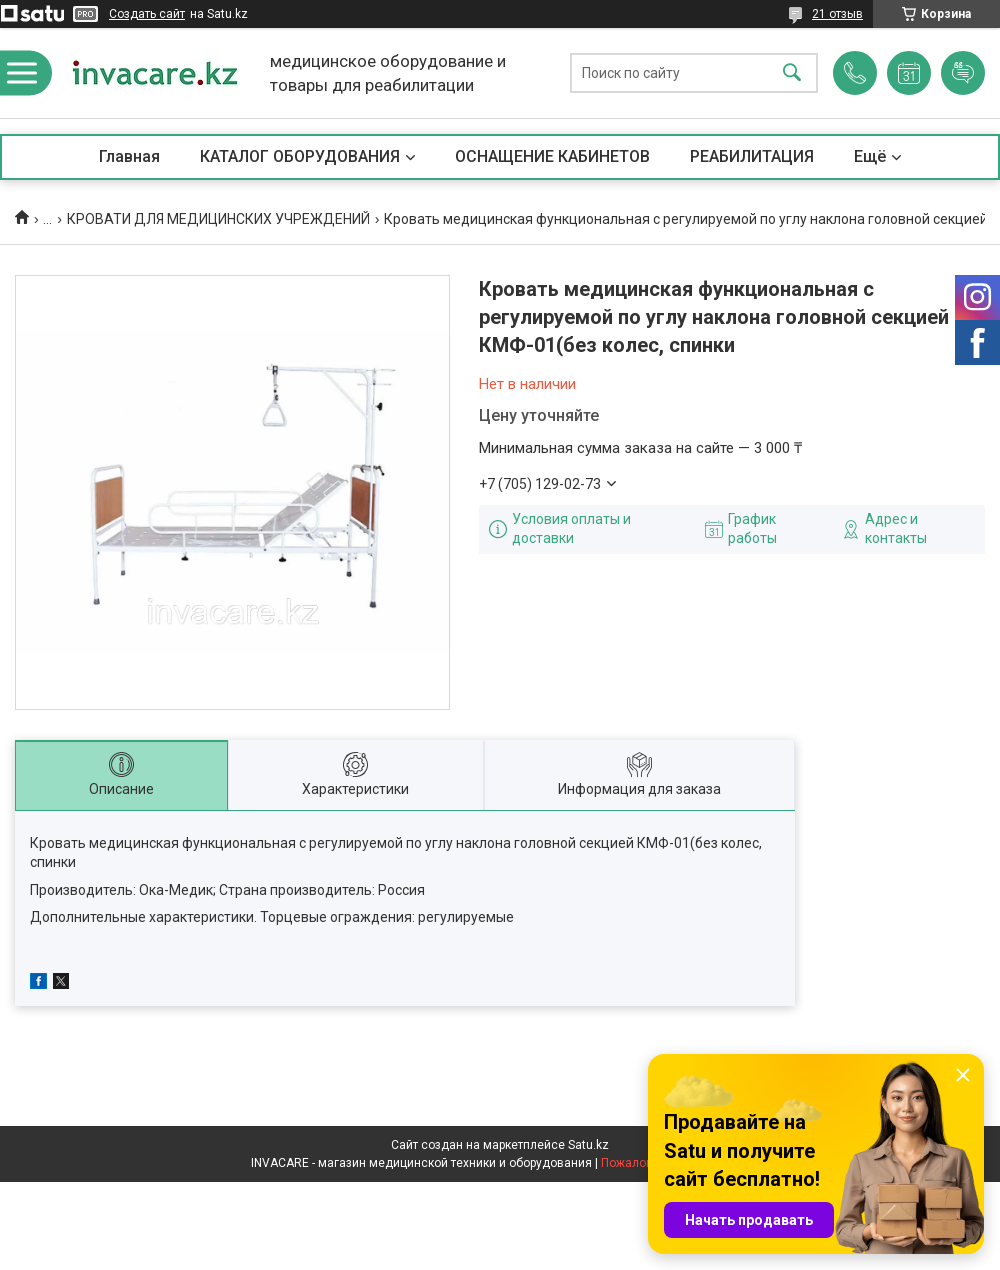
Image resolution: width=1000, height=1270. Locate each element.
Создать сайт (147, 14)
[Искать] (792, 73)
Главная (129, 156)
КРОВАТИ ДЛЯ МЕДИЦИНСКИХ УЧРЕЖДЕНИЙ (218, 219)
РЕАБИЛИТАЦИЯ (752, 156)
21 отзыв (837, 14)
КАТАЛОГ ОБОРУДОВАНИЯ (300, 156)
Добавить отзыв (963, 73)
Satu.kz (588, 1145)
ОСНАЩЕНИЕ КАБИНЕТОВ (552, 156)
